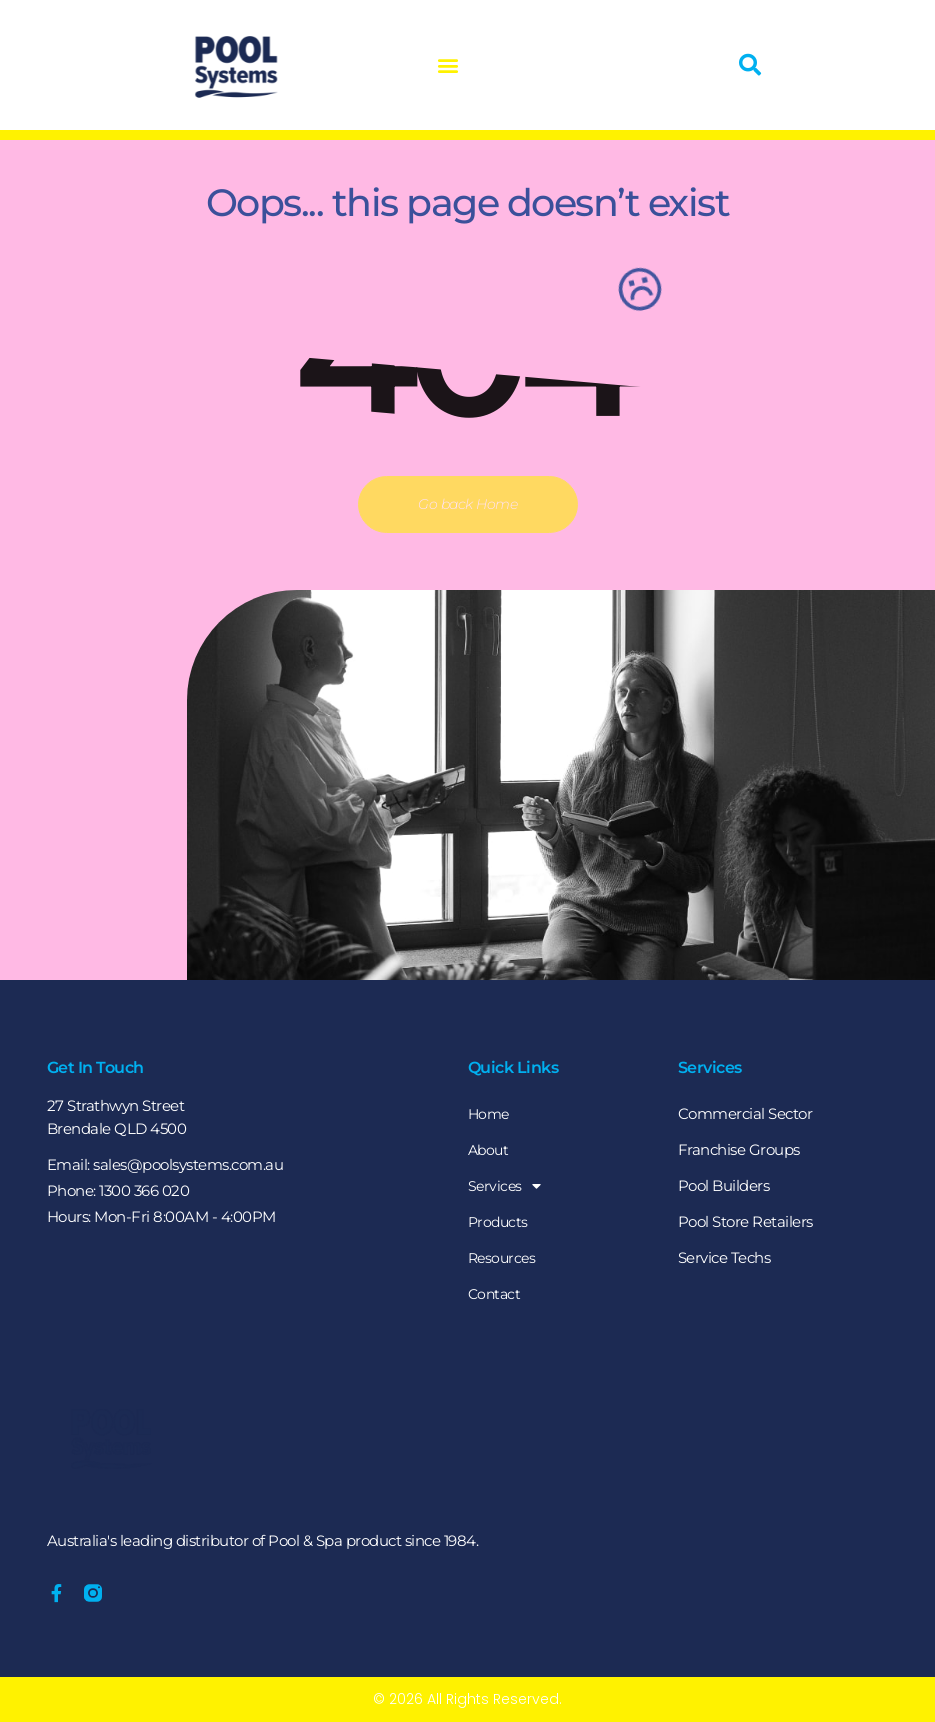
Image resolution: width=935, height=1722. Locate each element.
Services (505, 1186)
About (490, 1149)
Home (490, 1113)
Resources (504, 1257)
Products (499, 1221)
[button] (437, 65)
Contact (496, 1293)
